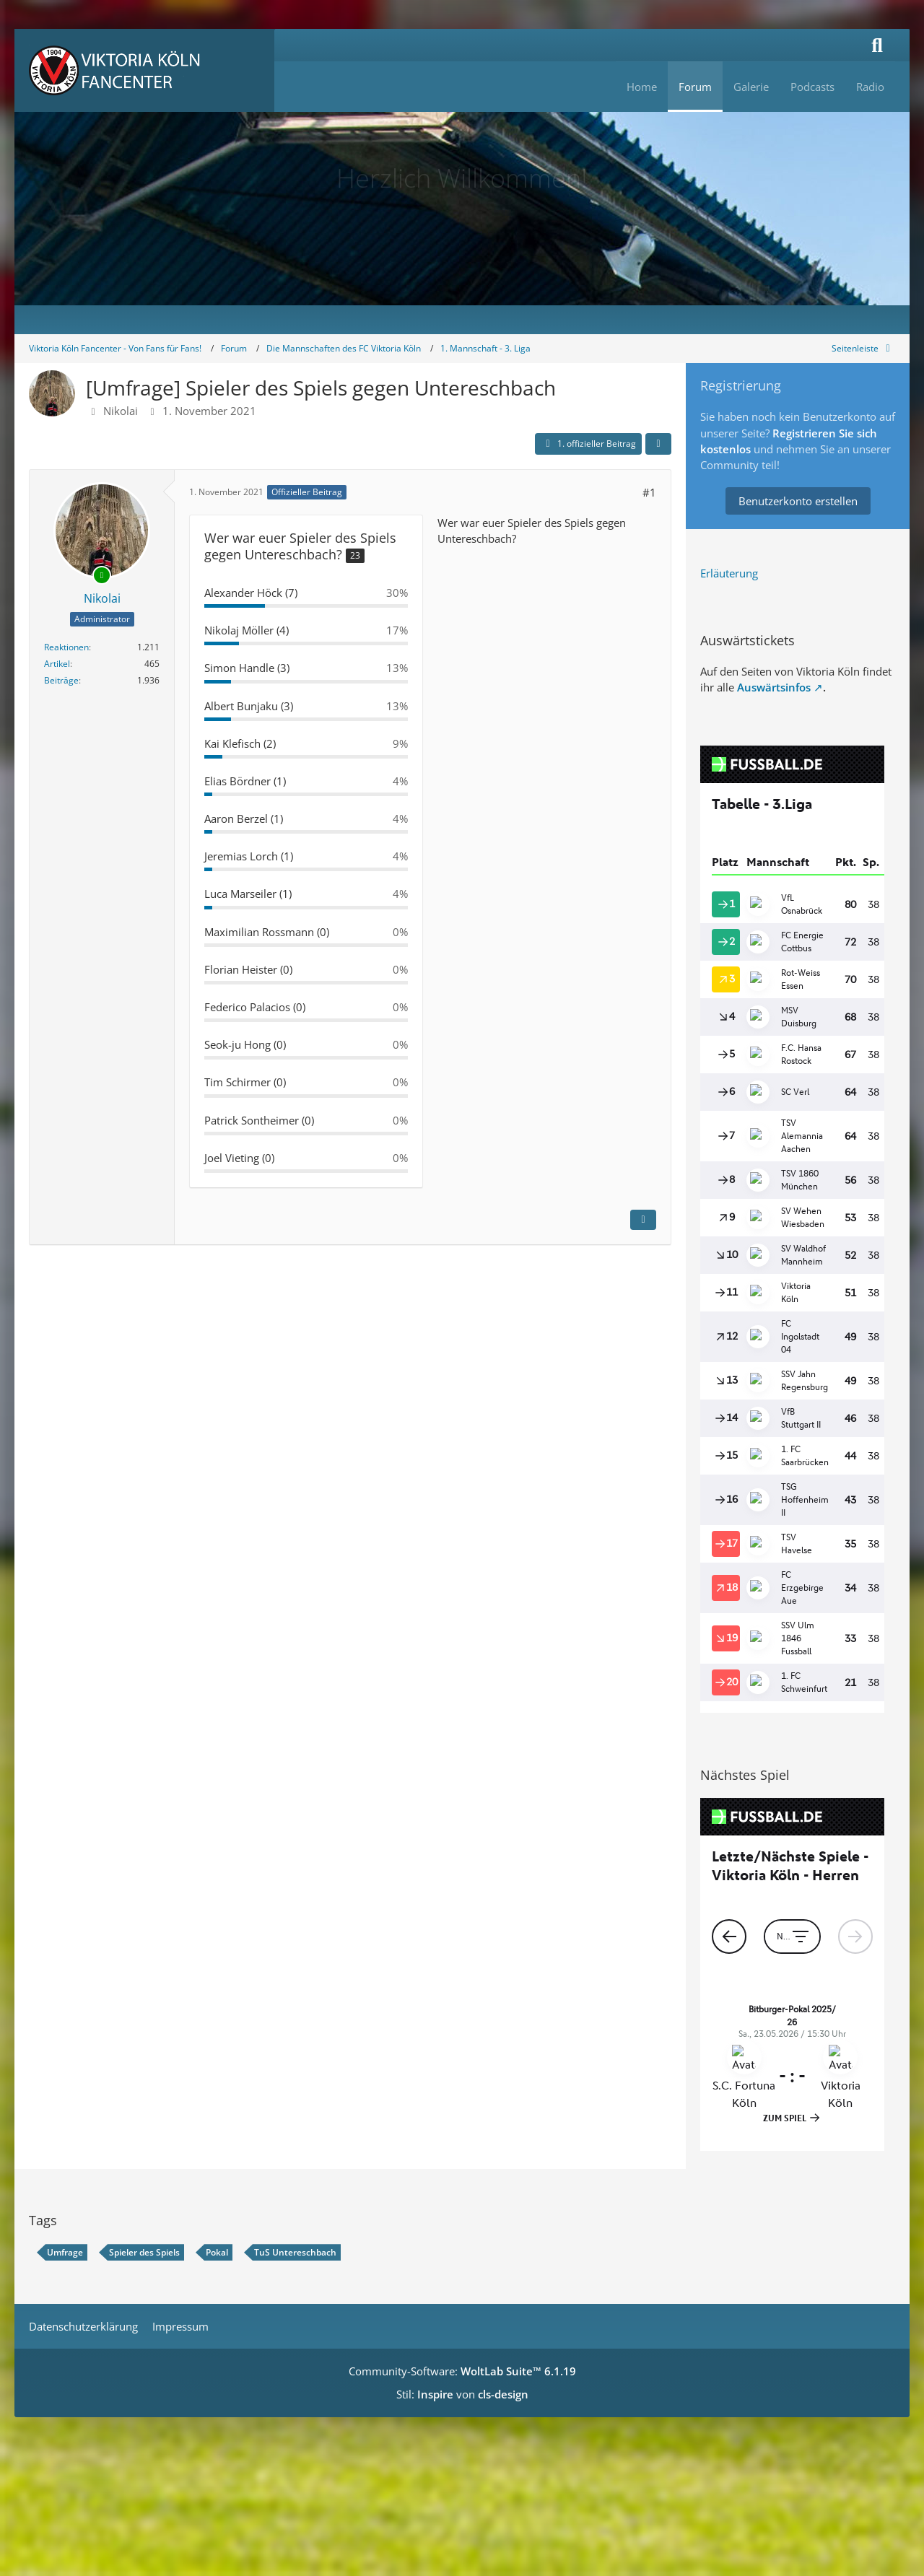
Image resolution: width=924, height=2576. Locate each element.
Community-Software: (462, 2371)
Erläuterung (729, 573)
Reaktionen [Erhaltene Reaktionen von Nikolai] (66, 647)
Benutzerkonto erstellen (798, 501)
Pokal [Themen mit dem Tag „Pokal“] (217, 2252)
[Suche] (877, 45)
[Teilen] (658, 444)
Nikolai (120, 410)
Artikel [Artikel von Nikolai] (57, 664)
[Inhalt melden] (643, 1220)
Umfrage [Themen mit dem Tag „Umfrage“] (65, 2252)
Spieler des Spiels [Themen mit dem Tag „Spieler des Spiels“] (144, 2252)
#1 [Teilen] (649, 492)
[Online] (102, 574)
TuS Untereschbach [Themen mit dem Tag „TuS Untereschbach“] (295, 2252)
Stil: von (462, 2394)
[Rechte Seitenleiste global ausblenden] (863, 348)
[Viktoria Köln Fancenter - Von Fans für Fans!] (144, 70)
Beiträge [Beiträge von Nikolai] (61, 680)
